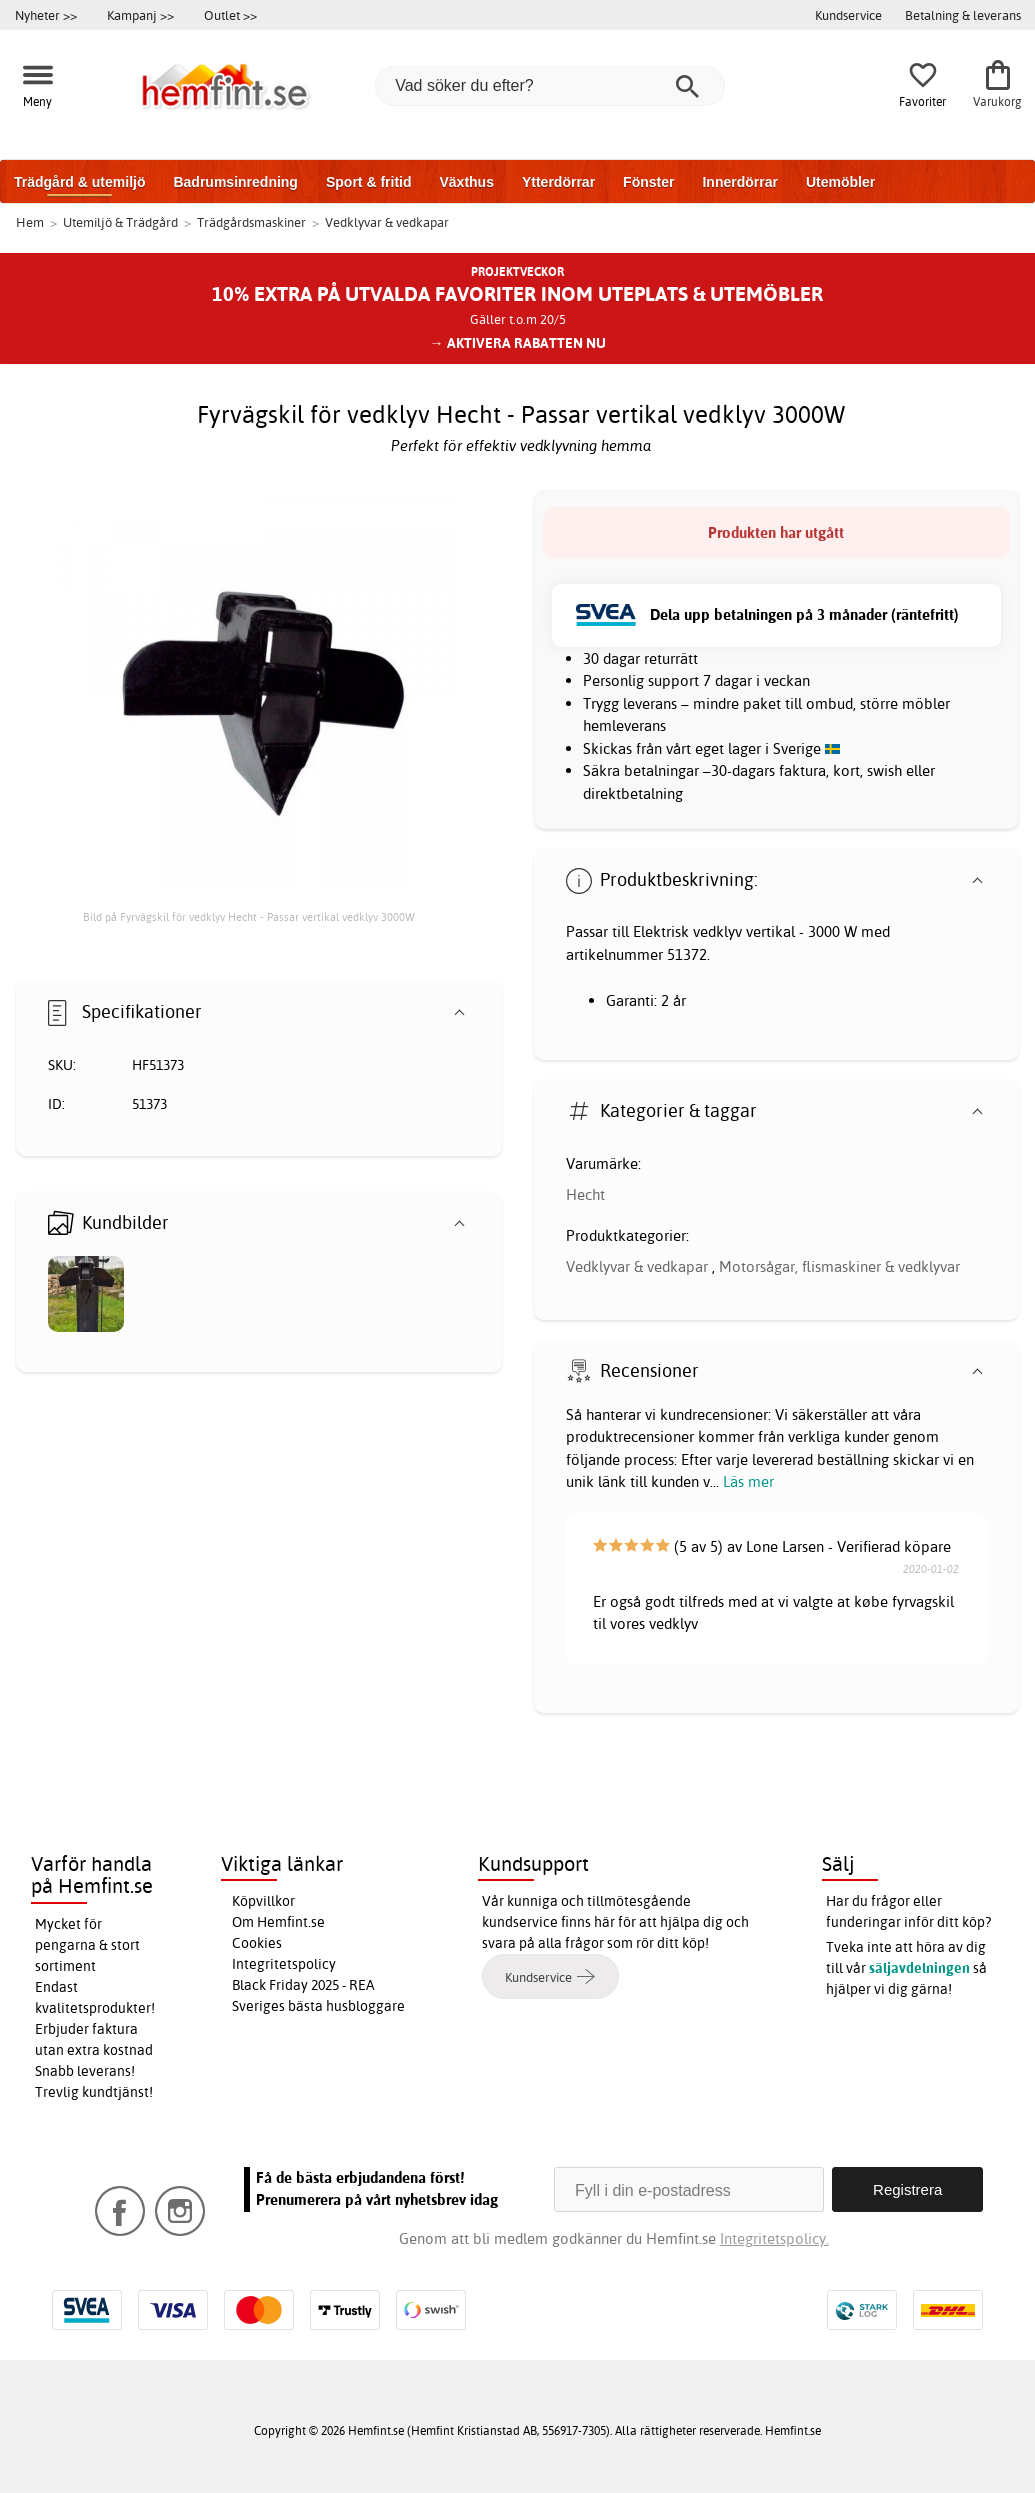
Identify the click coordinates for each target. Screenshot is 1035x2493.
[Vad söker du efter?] (550, 86)
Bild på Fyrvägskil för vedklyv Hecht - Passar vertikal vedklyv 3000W (249, 917)
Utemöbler (840, 182)
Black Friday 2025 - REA (303, 1985)
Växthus (466, 182)
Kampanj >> (140, 15)
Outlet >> (230, 15)
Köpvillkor (263, 1901)
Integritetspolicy (284, 1964)
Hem (30, 222)
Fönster (648, 182)
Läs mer (748, 1481)
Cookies (257, 1943)
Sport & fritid (369, 182)
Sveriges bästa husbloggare (318, 2006)
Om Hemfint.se (278, 1922)
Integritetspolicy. (774, 2238)
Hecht (585, 1194)
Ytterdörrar (558, 182)
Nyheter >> (46, 15)
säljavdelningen (919, 1968)
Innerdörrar (739, 182)
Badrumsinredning (235, 182)
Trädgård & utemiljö (79, 182)
